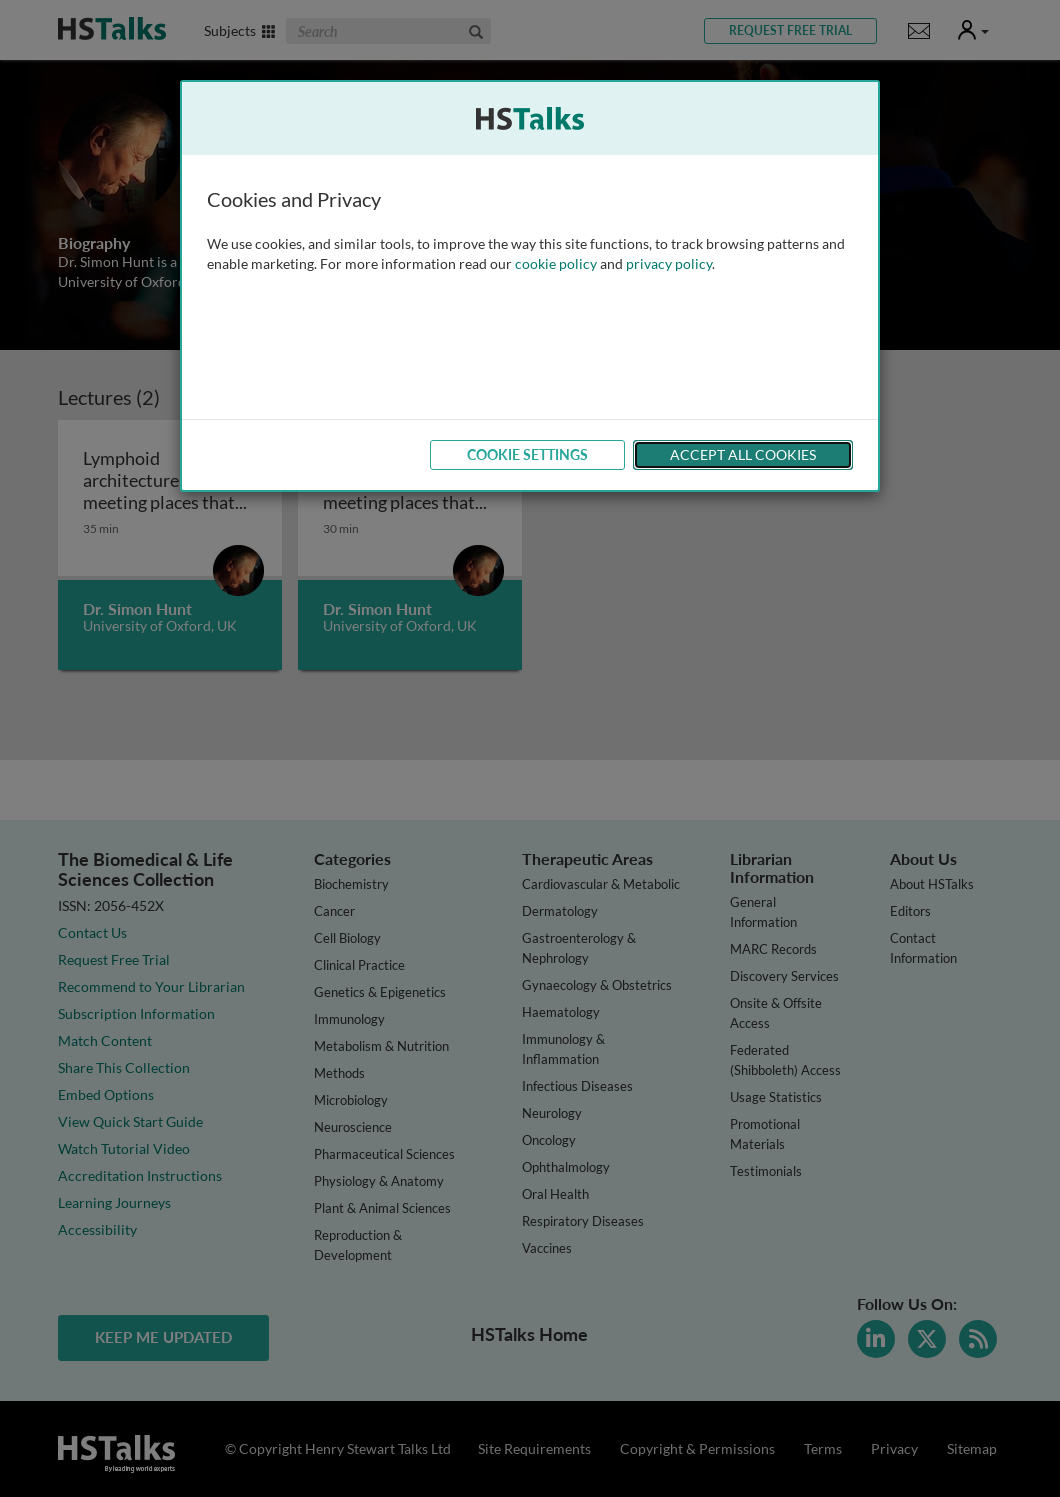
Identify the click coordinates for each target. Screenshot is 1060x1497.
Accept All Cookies (743, 454)
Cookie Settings (527, 454)
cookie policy (556, 263)
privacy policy (669, 263)
